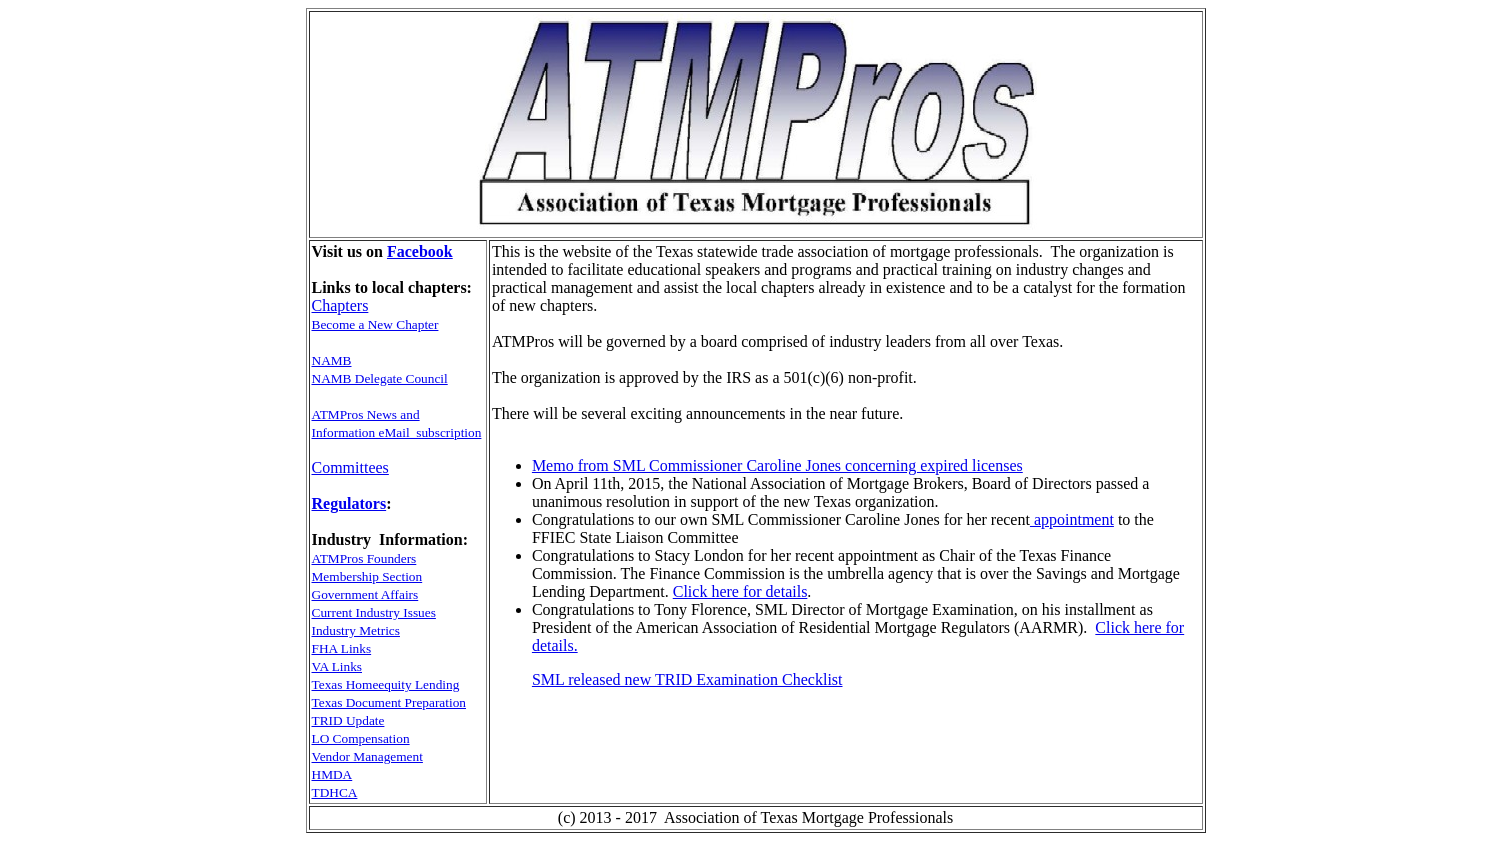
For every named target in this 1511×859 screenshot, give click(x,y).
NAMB (332, 360)
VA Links (337, 666)
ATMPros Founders (364, 558)
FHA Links (342, 648)
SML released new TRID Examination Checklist (687, 679)
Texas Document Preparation (389, 702)
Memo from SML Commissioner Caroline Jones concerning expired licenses (777, 465)
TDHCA (335, 792)
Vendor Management (367, 756)
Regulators (349, 503)
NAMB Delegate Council (380, 378)
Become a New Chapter (375, 324)
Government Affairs (365, 594)
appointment (1072, 519)
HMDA (332, 774)
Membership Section (367, 576)
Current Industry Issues (374, 612)
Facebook (420, 251)
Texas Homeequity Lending (386, 684)
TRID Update (348, 720)
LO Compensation (361, 738)
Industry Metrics (356, 630)
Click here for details (740, 591)
